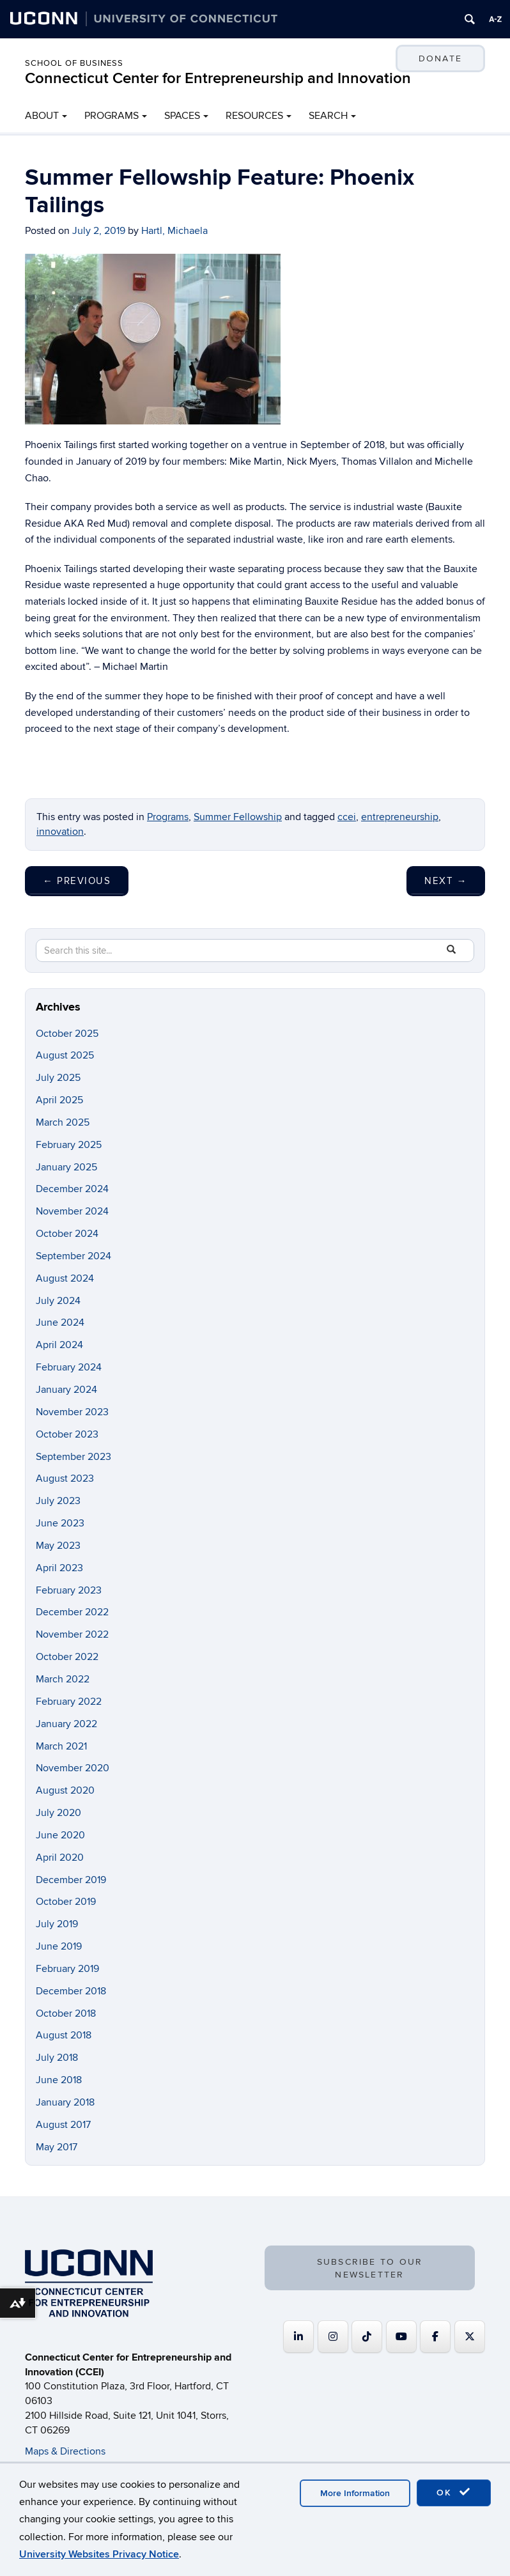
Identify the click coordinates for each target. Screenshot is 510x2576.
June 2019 (59, 1946)
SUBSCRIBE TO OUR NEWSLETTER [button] (370, 2268)
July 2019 (57, 1924)
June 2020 (60, 1835)
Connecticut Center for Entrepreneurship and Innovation (218, 78)
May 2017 (56, 2147)
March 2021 (61, 1746)
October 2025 (67, 1033)
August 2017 (63, 2124)
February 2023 (69, 1590)
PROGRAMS (111, 115)
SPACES (182, 115)
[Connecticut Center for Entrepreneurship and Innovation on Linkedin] (298, 2336)
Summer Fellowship (238, 817)
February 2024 (69, 1367)
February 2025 (69, 1144)
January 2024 (66, 1389)
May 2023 (58, 1545)
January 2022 (66, 1724)
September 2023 (73, 1456)
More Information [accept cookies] (355, 2493)
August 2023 (65, 1478)
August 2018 (63, 2035)
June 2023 (60, 1523)
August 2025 (65, 1055)
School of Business (74, 63)
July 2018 (57, 2057)
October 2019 (66, 1901)
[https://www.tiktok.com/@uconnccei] (367, 2336)
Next (445, 881)
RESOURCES (254, 115)
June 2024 (60, 1322)
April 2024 (59, 1344)
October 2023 (67, 1434)
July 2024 (58, 1300)
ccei (346, 817)
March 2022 (62, 1679)
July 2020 (58, 1812)
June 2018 (59, 2080)
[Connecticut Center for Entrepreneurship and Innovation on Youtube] (401, 2336)
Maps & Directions (65, 2451)
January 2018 (65, 2102)
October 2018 (66, 2013)
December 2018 (71, 1991)
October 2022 (67, 1656)
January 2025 (66, 1167)
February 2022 (69, 1701)
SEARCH (328, 115)
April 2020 (60, 1857)
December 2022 (72, 1612)
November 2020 (72, 1768)
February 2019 (67, 1968)
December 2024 (72, 1189)
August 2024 (65, 1278)
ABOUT (42, 115)
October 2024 (67, 1233)
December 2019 (71, 1880)
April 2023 (59, 1568)
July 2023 (58, 1500)
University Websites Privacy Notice (99, 2554)
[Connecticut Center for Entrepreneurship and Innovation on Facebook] (435, 2336)
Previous (77, 881)
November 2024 (72, 1211)
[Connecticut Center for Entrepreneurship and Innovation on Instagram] (333, 2336)
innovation (60, 831)
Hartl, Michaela (174, 230)
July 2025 (58, 1077)
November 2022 (72, 1634)
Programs (168, 817)
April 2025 (59, 1100)
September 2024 (73, 1256)
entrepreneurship (399, 817)
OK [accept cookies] (454, 2492)
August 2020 (65, 1790)
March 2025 (62, 1122)
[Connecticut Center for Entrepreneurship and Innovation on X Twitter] (469, 2336)
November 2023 (72, 1412)
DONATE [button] (440, 58)
